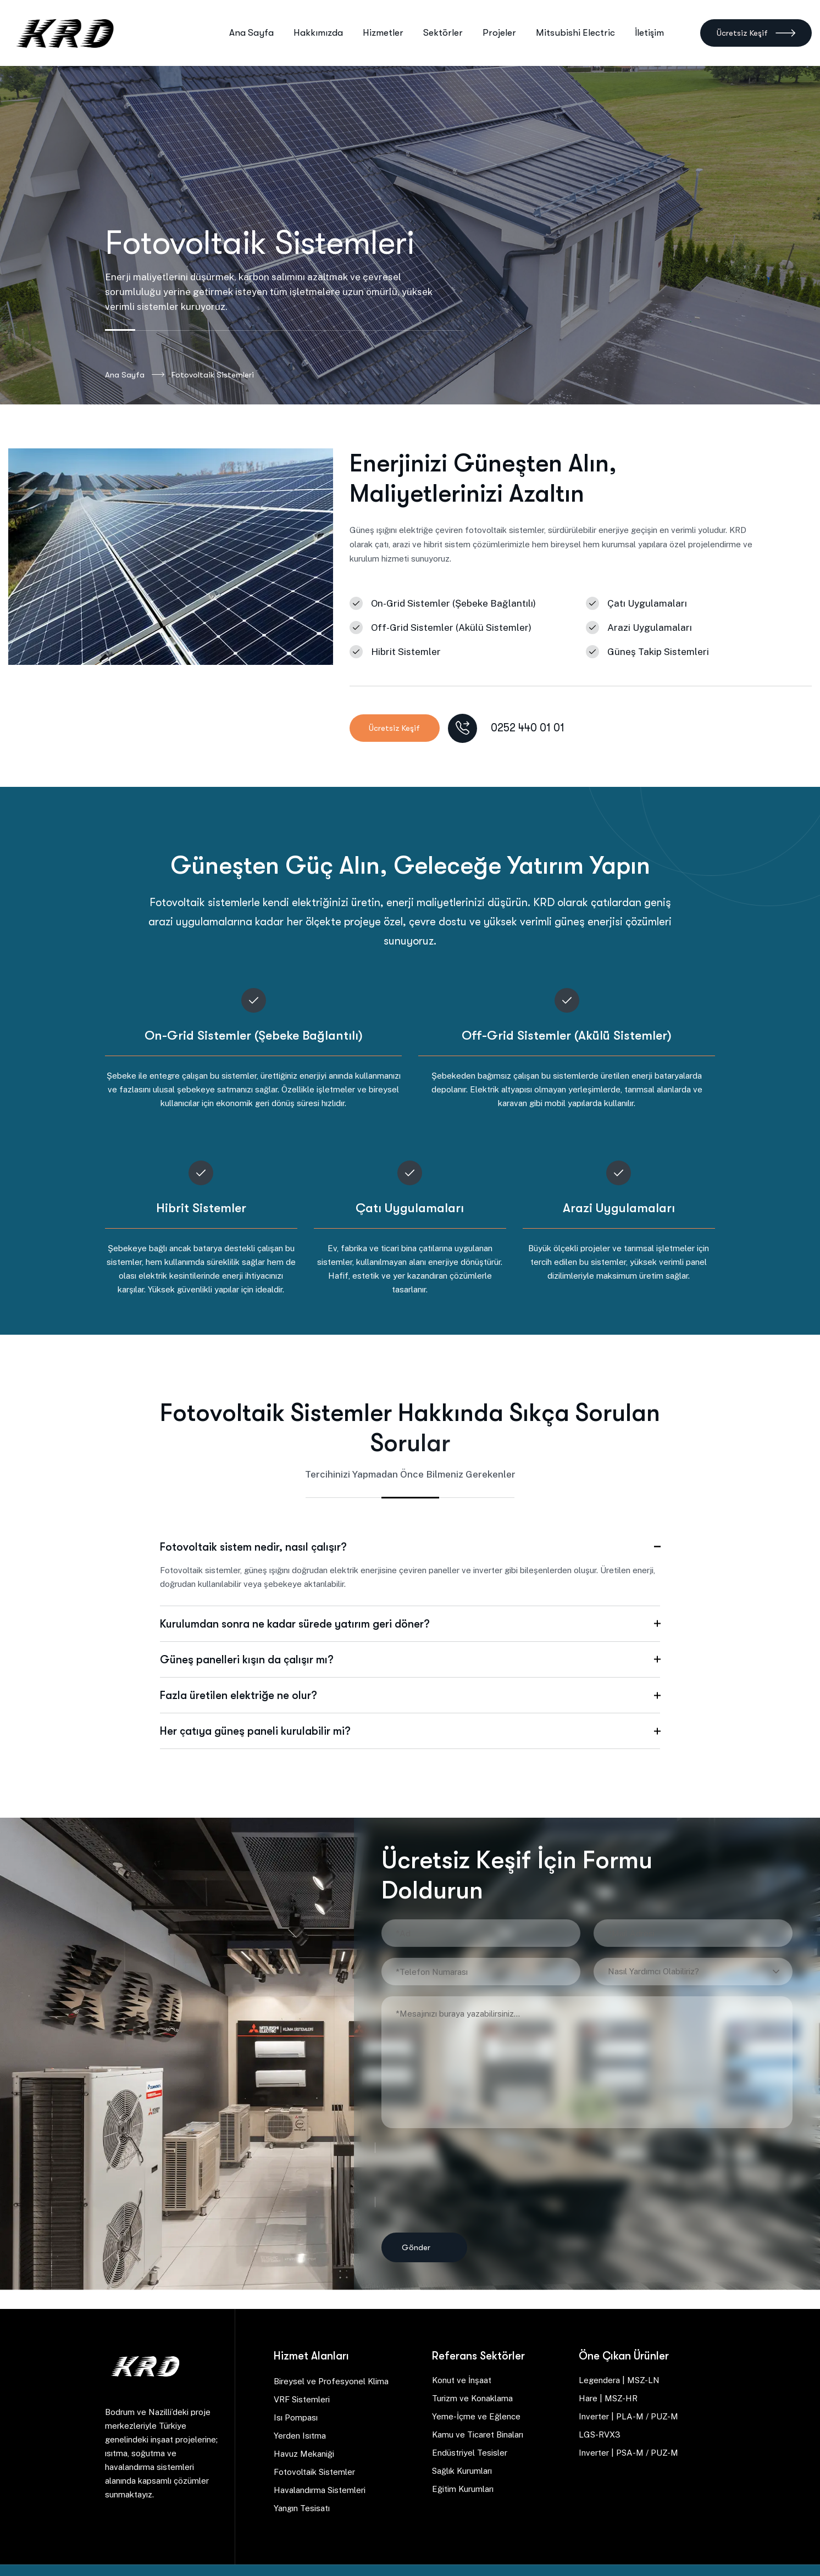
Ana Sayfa (134, 375)
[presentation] (458, 2174)
